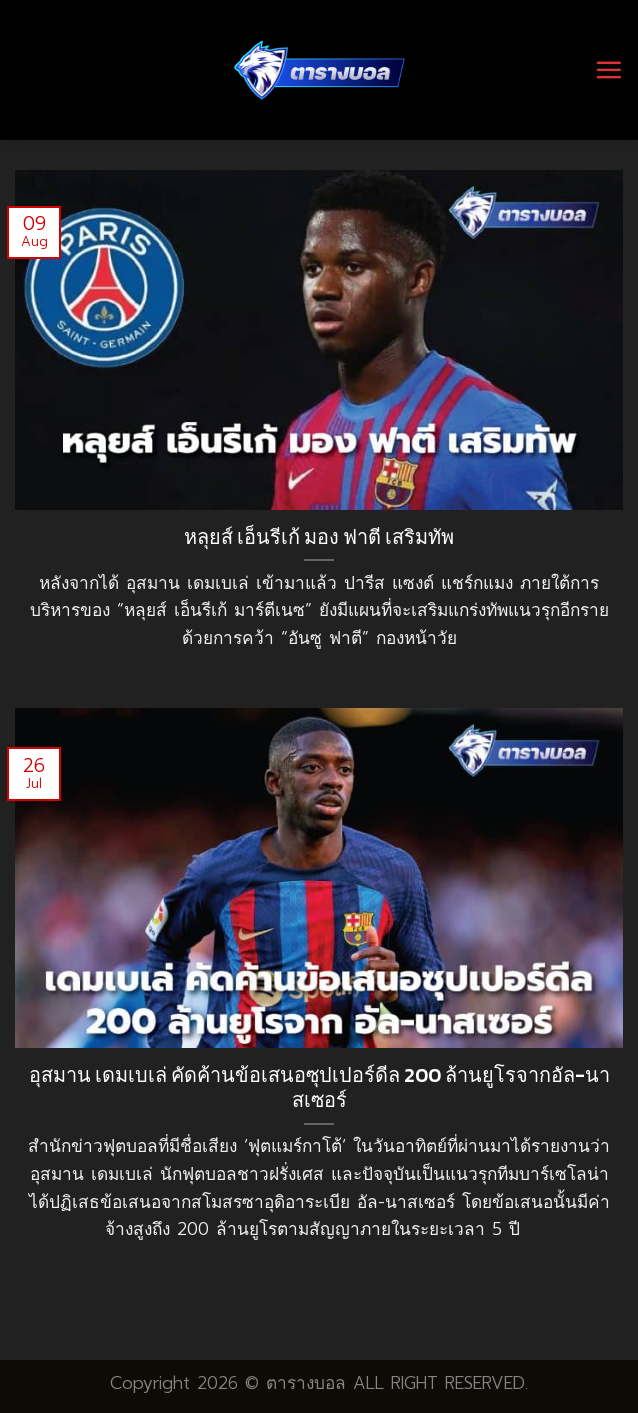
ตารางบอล (306, 1383)
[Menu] (608, 69)
